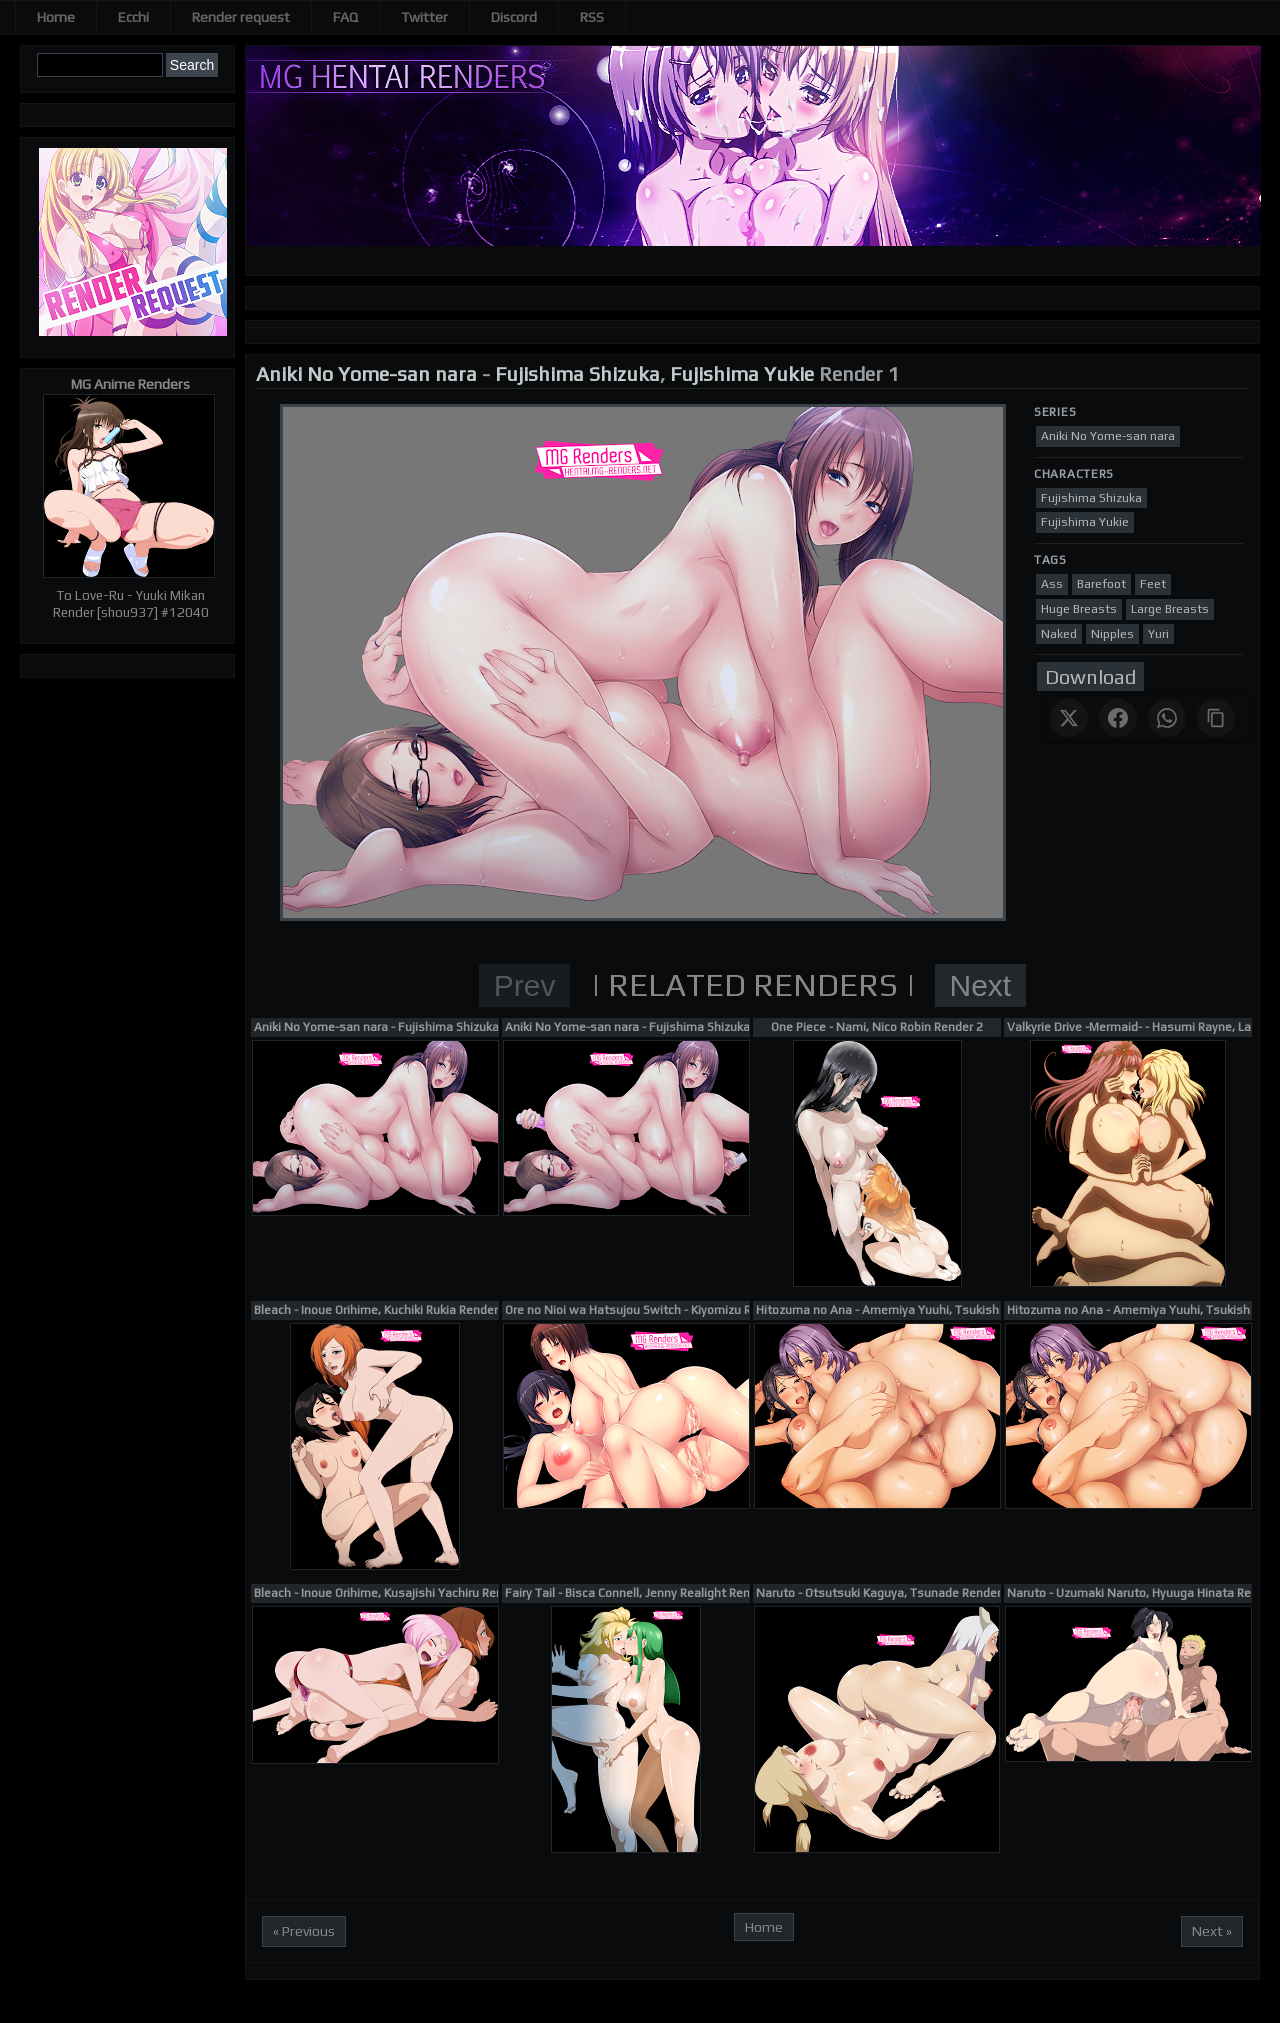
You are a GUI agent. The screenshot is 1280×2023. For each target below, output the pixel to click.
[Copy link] (1216, 718)
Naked (1059, 634)
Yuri (1158, 634)
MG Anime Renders (130, 384)
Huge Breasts (1079, 609)
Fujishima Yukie (742, 373)
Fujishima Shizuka (577, 373)
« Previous (304, 1931)
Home (56, 17)
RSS (592, 17)
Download (1090, 676)
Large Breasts (1170, 609)
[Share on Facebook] (1118, 718)
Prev (525, 985)
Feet (1153, 584)
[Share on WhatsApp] (1167, 718)
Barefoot (1101, 584)
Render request (241, 17)
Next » (1212, 1931)
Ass (1052, 584)
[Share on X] (1069, 718)
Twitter (424, 17)
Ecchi (133, 17)
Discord (514, 17)
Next (981, 985)
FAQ (345, 17)
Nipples (1112, 634)
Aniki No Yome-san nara (366, 373)
